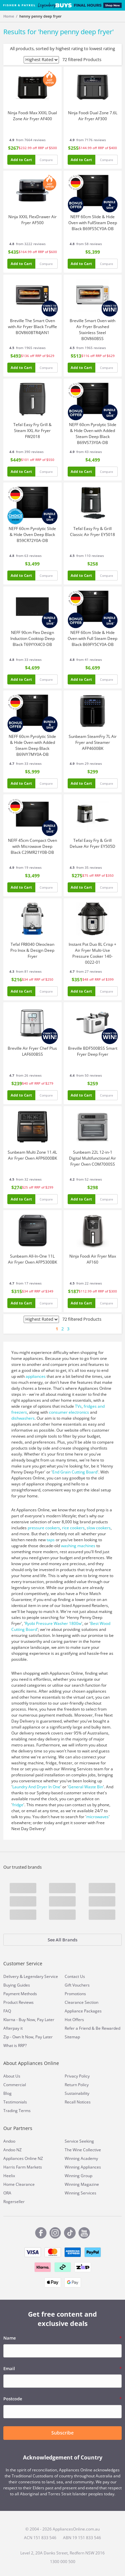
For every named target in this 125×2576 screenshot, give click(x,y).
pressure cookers (44, 1528)
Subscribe (62, 2433)
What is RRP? (15, 2045)
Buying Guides (16, 1985)
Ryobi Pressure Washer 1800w (53, 1623)
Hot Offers (74, 2019)
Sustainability (77, 2093)
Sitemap (72, 2037)
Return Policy (77, 2084)
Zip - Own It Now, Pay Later (28, 2037)
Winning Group (78, 2175)
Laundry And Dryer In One (36, 1787)
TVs (78, 1406)
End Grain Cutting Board (74, 1472)
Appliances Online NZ (23, 2158)
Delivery (11, 1976)
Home (8, 16)
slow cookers (99, 1528)
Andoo (9, 2141)
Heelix (9, 2175)
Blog (7, 2093)
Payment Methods (20, 1994)
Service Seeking (79, 2141)
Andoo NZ (12, 2150)
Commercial (14, 2084)
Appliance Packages (83, 2011)
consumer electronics (69, 1412)
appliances (36, 1376)
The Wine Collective (83, 2150)
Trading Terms (17, 2110)
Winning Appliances (83, 2167)
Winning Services (80, 2193)
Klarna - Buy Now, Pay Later (28, 2019)
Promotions (75, 1994)
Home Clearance (19, 2184)
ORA (7, 2193)
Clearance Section (81, 2002)
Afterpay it (13, 2028)
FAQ (7, 2011)
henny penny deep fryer (40, 16)
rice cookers (73, 1528)
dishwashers (23, 1418)
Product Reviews (18, 2002)
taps (51, 1540)
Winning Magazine (82, 2184)
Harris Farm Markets (22, 2167)
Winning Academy (81, 2158)
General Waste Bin (85, 1787)
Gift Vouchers (77, 1985)
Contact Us (75, 1976)
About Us (11, 2076)
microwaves (97, 1817)
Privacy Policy (77, 2076)
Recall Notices (78, 2102)
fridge (17, 1805)
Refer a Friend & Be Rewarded (92, 2028)
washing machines (78, 1546)
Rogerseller (14, 2201)
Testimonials (15, 2102)
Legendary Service (41, 1976)
